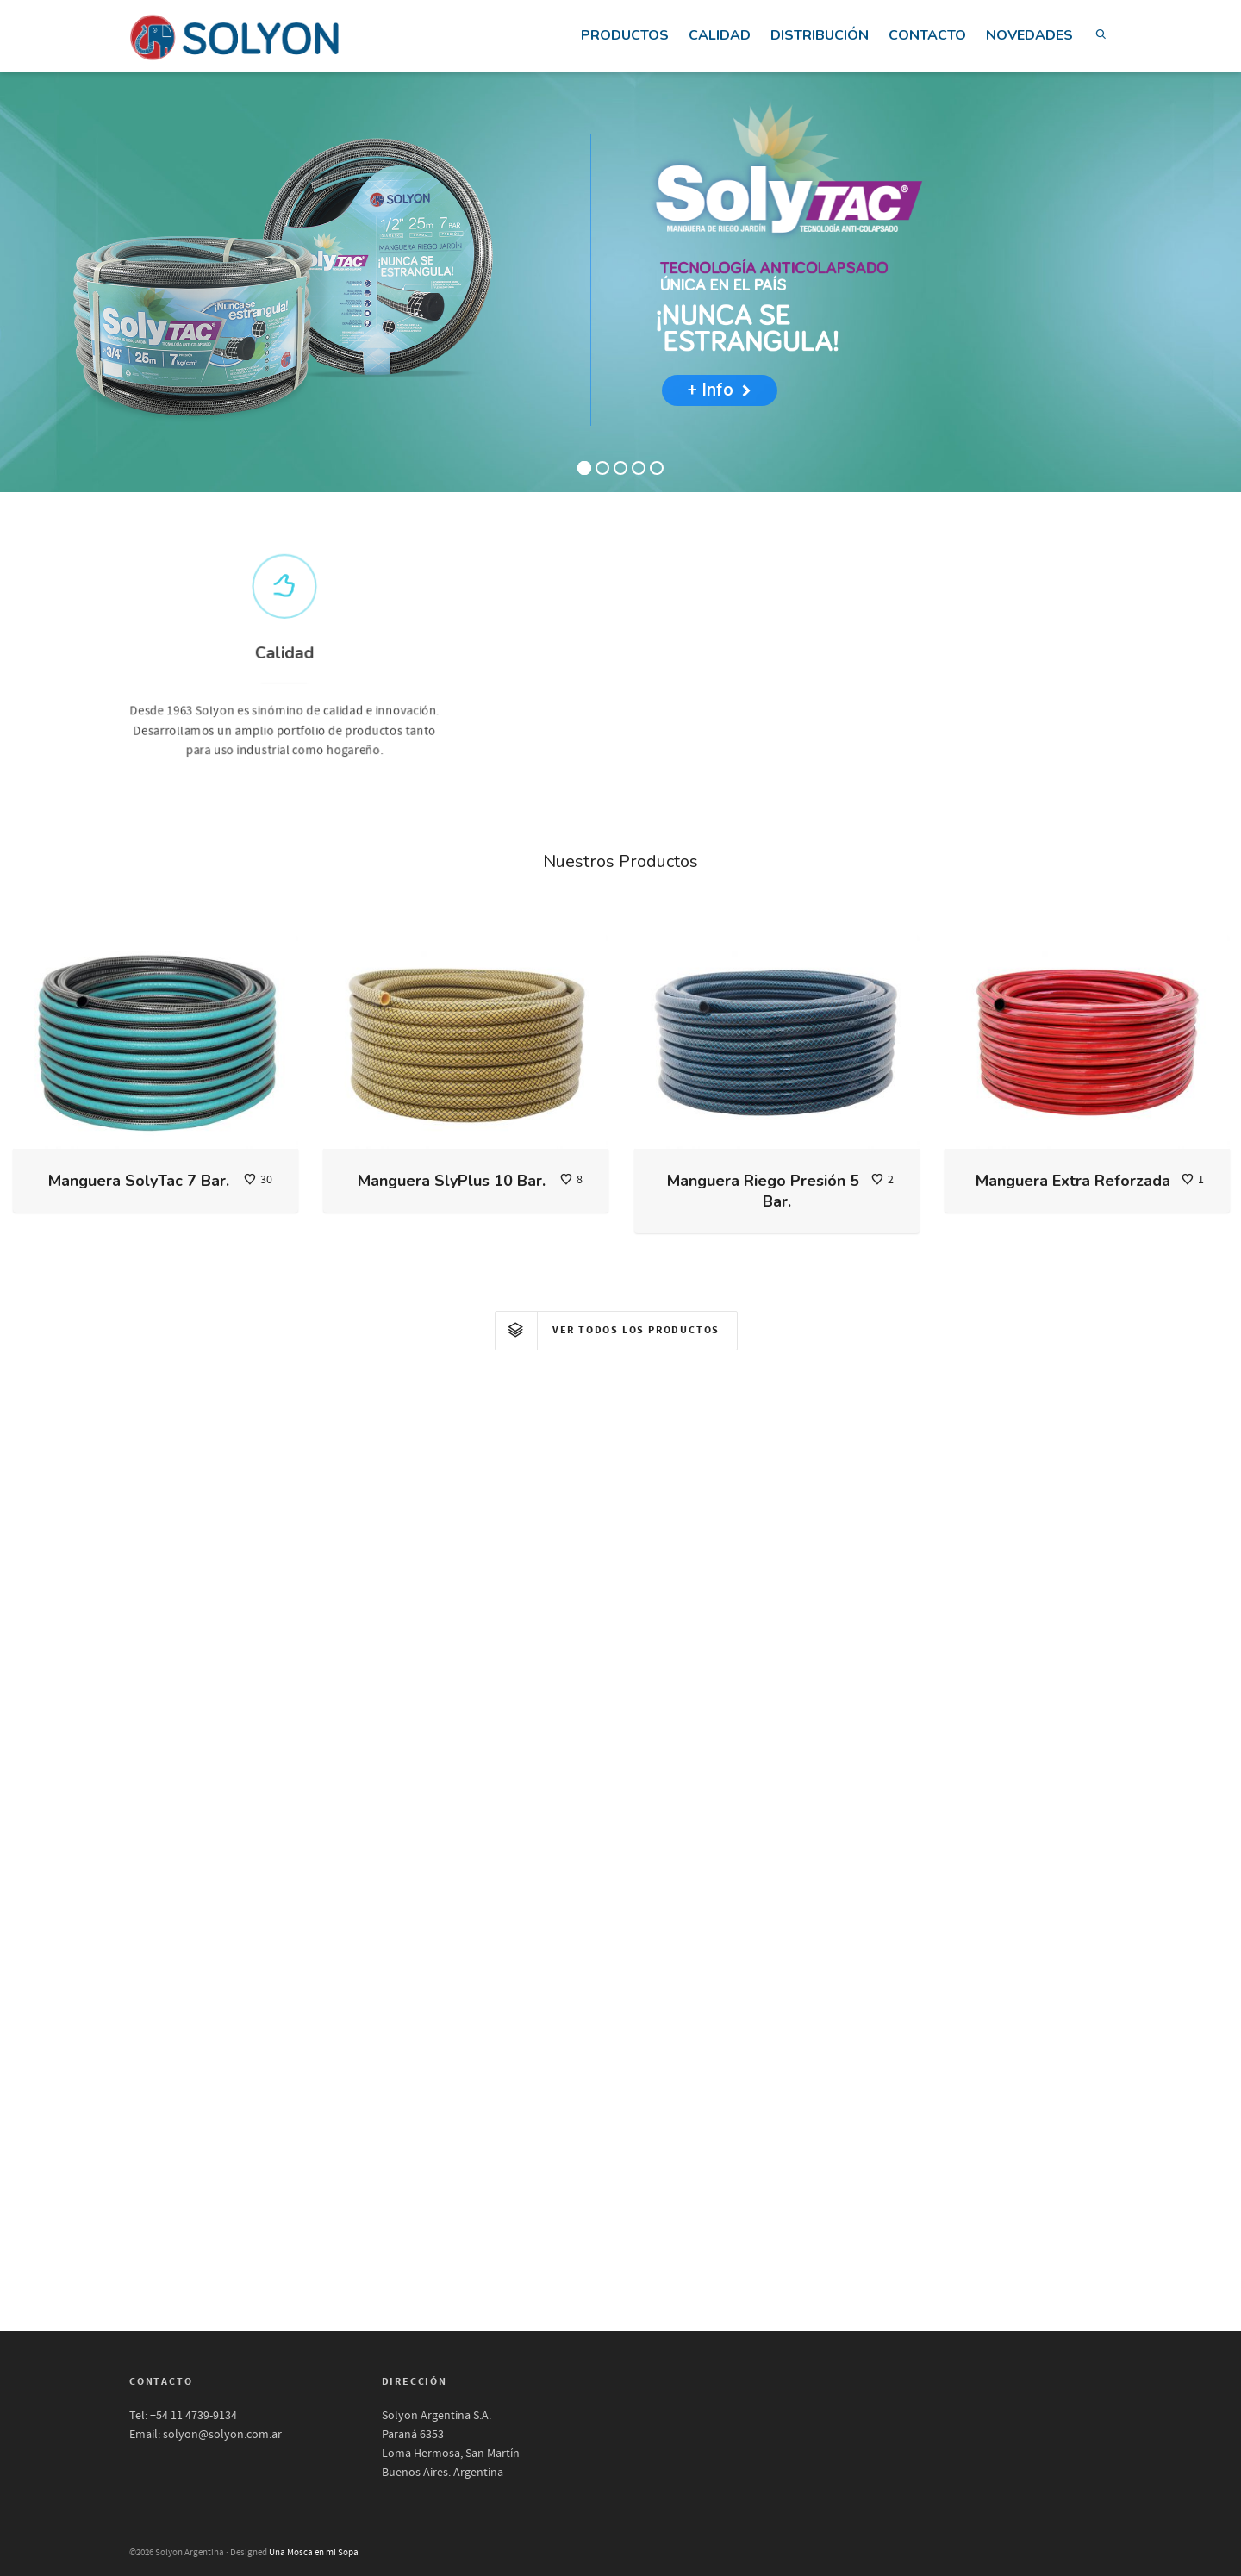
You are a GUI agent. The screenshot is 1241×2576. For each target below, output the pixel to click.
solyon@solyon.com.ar (222, 2434)
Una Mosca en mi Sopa (314, 2553)
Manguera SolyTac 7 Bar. (138, 1180)
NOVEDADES (1029, 35)
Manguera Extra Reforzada (1073, 1180)
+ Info (719, 389)
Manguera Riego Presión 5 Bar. (763, 1191)
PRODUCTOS (625, 35)
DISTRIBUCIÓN (819, 35)
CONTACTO (927, 35)
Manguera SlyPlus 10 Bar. (452, 1180)
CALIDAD (720, 35)
